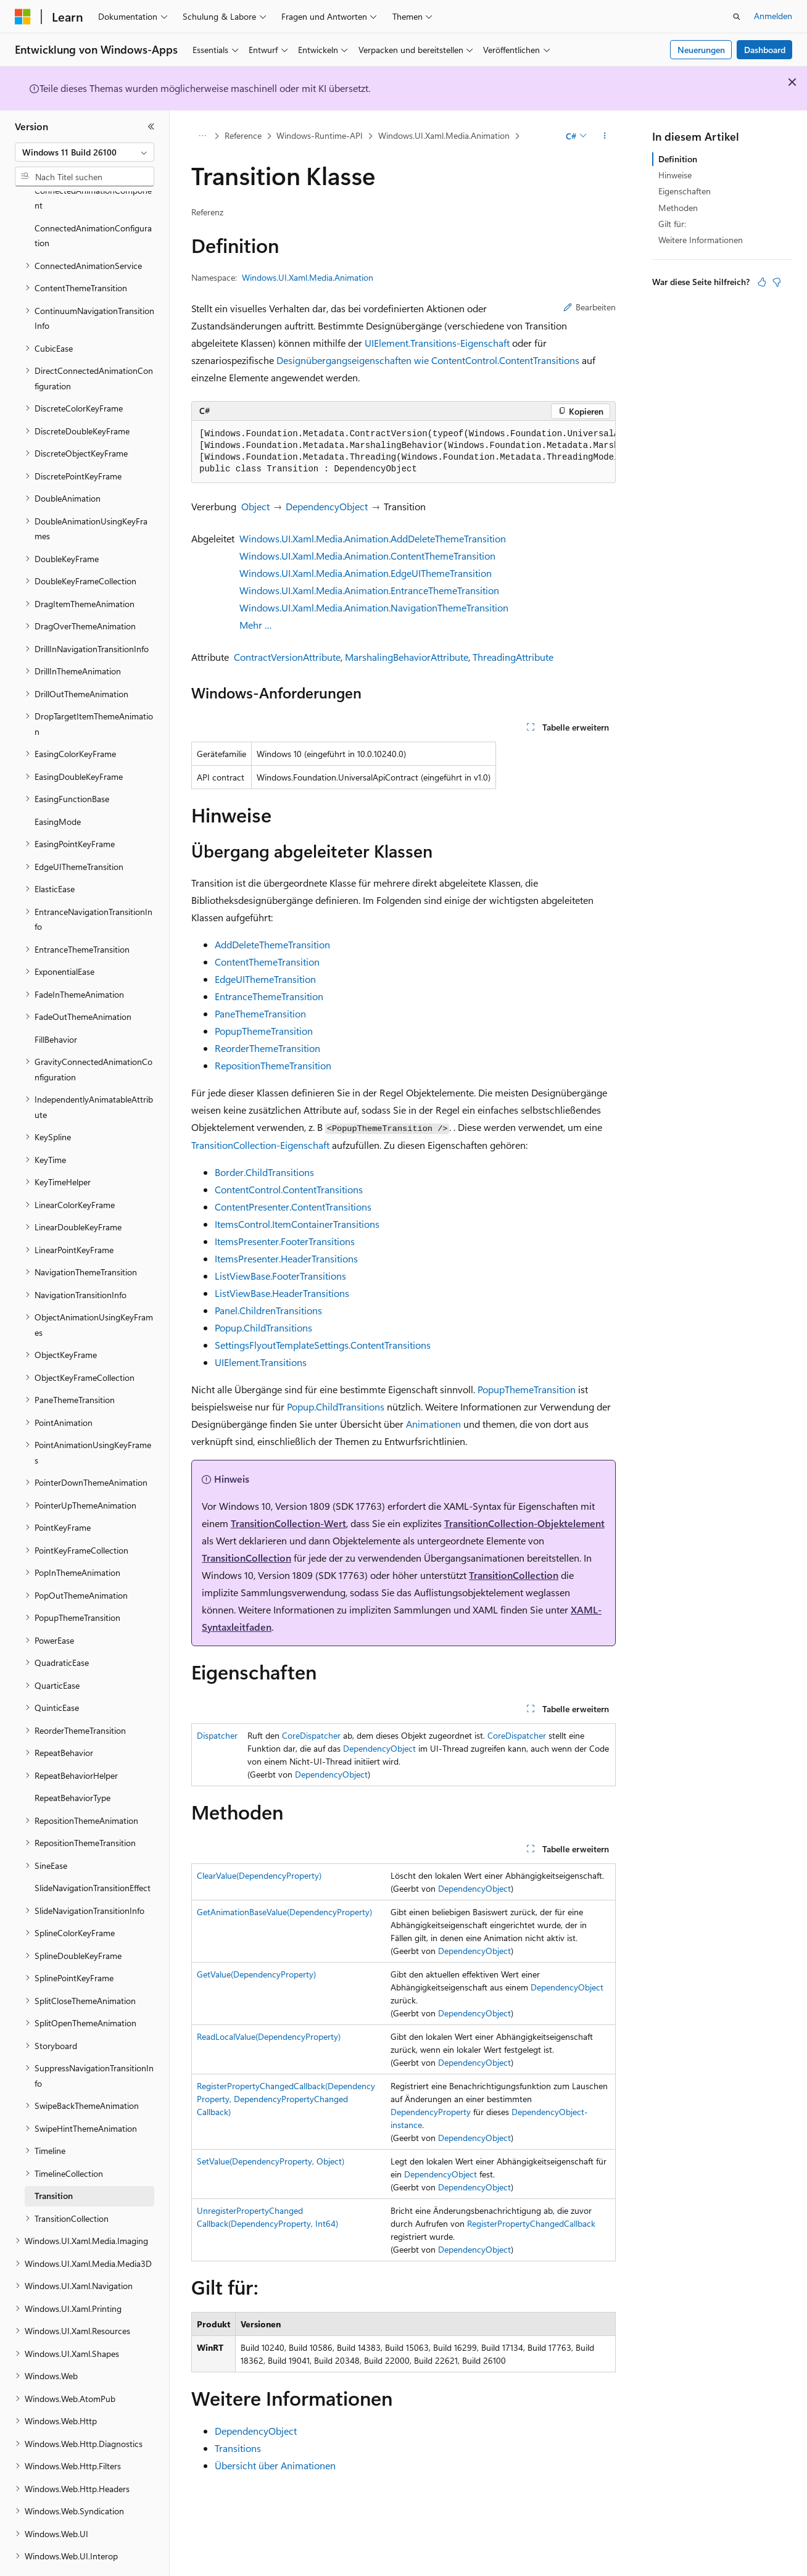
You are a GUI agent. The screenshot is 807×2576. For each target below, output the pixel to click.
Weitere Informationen (700, 240)
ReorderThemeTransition (267, 1048)
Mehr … (255, 624)
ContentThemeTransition (267, 961)
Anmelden (773, 16)
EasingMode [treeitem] (58, 787)
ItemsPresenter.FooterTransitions (285, 1241)
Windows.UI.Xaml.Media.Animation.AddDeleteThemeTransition (372, 538)
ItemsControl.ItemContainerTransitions (297, 1223)
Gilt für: (672, 224)
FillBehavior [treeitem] (56, 1005)
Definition (677, 159)
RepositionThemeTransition (273, 1065)
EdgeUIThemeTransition (265, 978)
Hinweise (675, 175)
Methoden (678, 207)
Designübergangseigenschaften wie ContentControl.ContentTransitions (427, 360)
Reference (243, 135)
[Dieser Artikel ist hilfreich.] (762, 282)
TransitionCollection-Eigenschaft (260, 1144)
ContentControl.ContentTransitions (289, 1189)
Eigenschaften (684, 191)
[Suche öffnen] (736, 17)
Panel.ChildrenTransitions (268, 1310)
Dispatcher (217, 1735)
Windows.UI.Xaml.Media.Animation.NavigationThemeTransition (373, 607)
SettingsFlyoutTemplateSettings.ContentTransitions (323, 1344)
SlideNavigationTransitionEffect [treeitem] (93, 1854)
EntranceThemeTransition (269, 996)
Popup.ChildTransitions (263, 1327)
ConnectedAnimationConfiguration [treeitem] (93, 201)
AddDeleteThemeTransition (272, 944)
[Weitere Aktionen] (605, 136)
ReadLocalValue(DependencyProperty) (269, 2036)
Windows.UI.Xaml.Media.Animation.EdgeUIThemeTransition (365, 572)
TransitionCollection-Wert (288, 1523)
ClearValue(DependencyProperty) (259, 1875)
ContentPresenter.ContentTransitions (293, 1206)
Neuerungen (701, 50)
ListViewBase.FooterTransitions (280, 1275)
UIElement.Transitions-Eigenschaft (437, 342)
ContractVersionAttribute (287, 656)
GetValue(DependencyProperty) (256, 1974)
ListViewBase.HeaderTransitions (282, 1292)
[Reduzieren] (151, 126)
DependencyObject (327, 506)
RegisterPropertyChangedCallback (531, 2223)
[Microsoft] (23, 17)
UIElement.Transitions (261, 1362)
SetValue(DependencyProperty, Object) (270, 2161)
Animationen (433, 1423)
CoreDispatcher (311, 1735)
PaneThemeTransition (260, 1013)
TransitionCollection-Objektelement (524, 1523)
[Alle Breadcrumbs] (202, 136)
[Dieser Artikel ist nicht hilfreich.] (776, 282)
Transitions (238, 2447)
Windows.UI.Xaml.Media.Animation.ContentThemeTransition (367, 555)
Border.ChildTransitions (264, 1172)
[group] (403, 452)
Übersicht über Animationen (275, 2465)
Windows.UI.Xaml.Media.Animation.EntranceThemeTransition (369, 590)
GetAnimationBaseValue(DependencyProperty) (284, 1912)
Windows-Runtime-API (319, 135)
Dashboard (764, 50)
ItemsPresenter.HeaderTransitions (286, 1258)
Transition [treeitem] (54, 2162)
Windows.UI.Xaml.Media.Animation (444, 135)
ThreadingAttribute (513, 656)
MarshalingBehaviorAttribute (406, 656)
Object (255, 506)
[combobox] (84, 152)
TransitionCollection (246, 1557)
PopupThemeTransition (264, 1030)
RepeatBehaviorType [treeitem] (72, 1764)
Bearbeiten (589, 307)
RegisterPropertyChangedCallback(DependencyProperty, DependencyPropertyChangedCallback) (286, 2099)
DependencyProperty (431, 2112)
